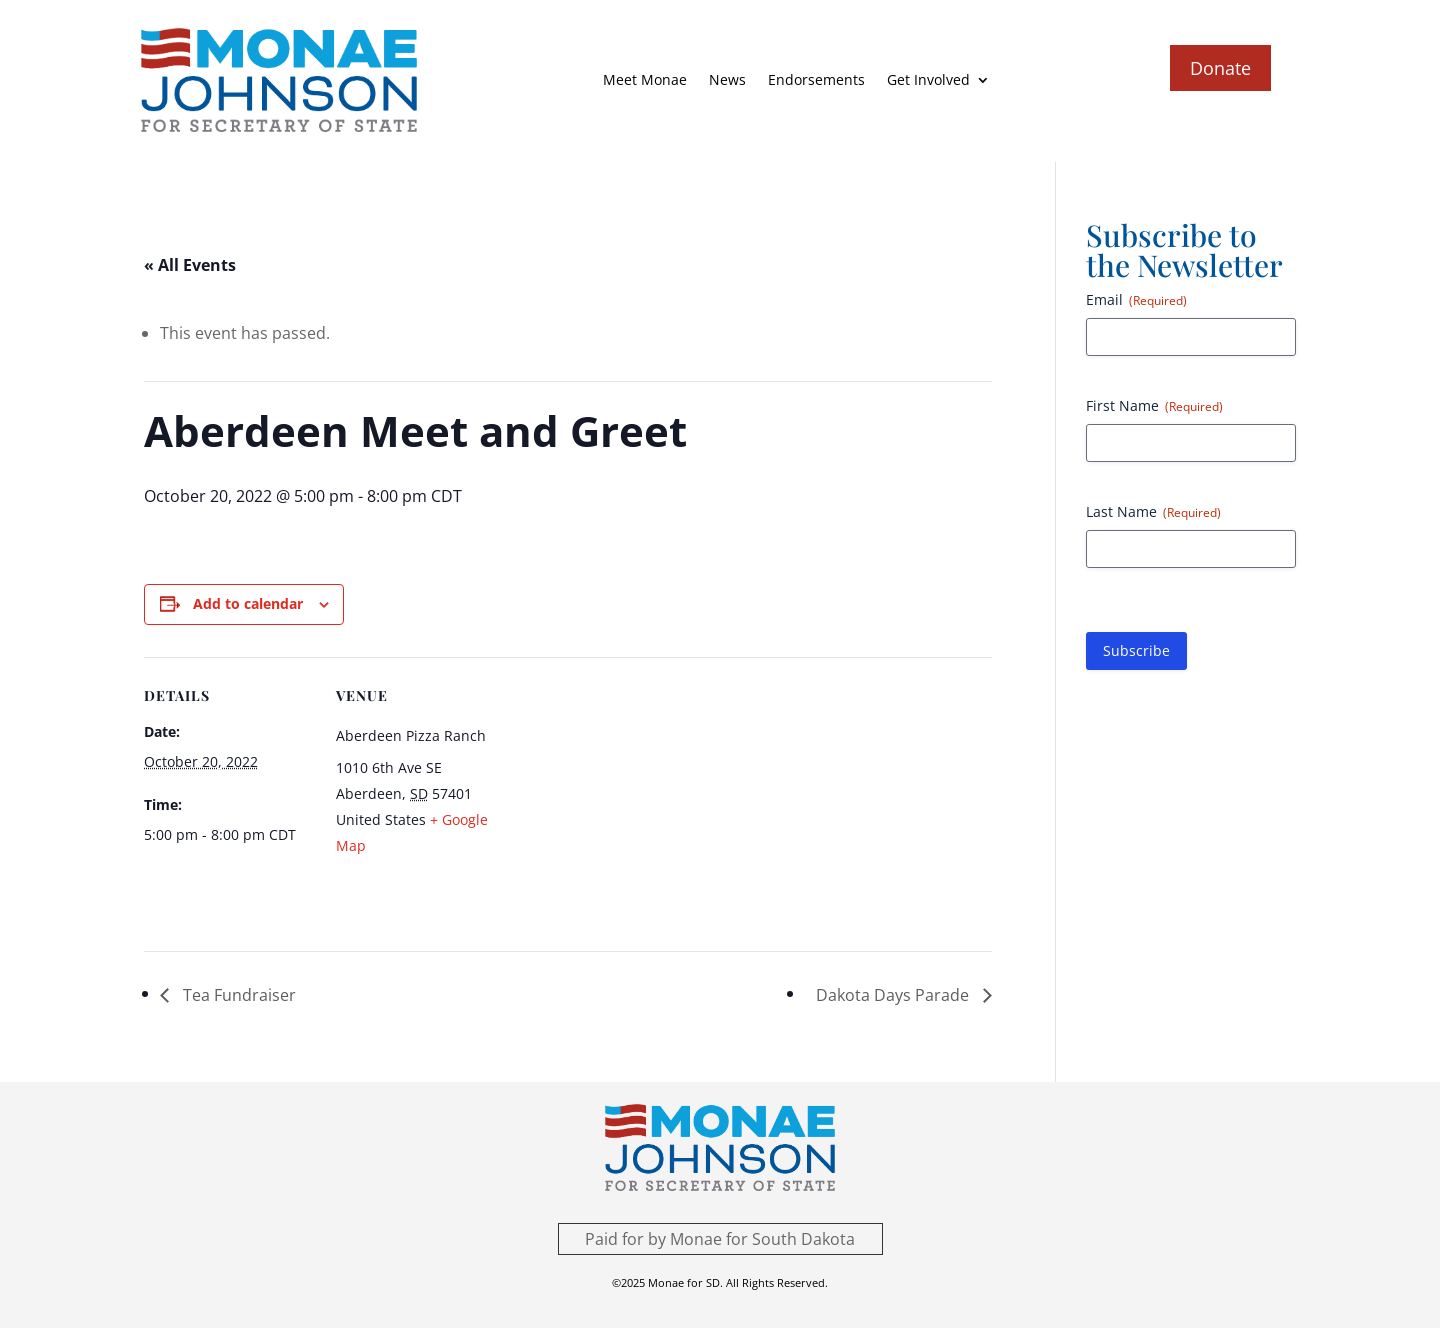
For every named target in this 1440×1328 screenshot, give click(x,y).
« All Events (190, 265)
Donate (1220, 68)
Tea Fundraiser (237, 995)
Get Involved (928, 79)
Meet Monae (645, 79)
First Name (1154, 405)
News (727, 79)
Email (1136, 299)
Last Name (1153, 511)
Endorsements (816, 79)
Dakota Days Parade (894, 995)
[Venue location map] (633, 795)
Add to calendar (248, 603)
